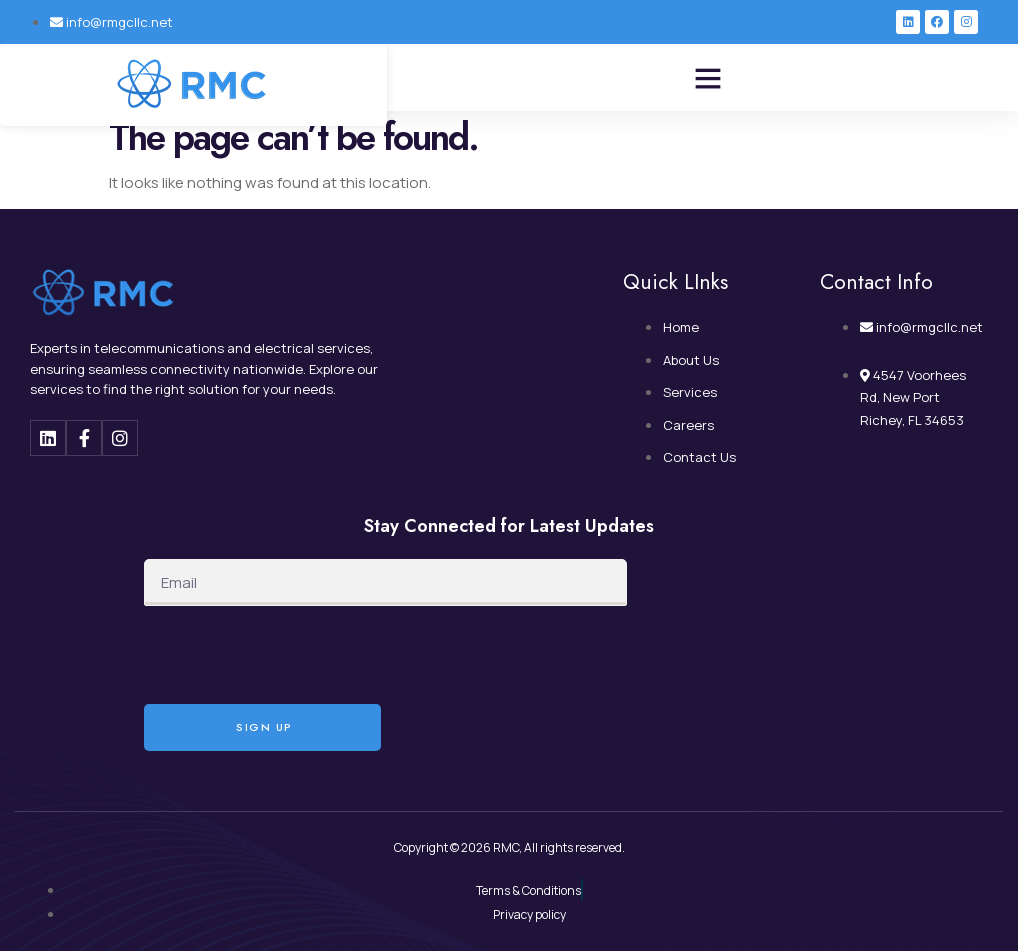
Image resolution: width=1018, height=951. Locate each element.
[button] (708, 78)
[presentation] (296, 655)
